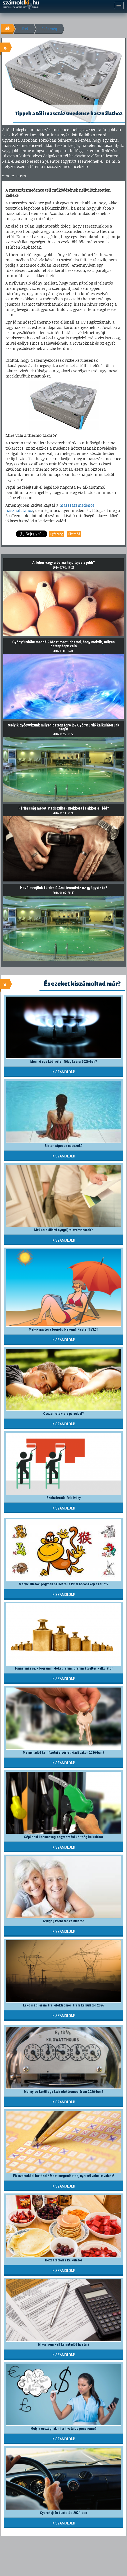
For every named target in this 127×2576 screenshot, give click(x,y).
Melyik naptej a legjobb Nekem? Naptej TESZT (63, 1329)
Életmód (74, 533)
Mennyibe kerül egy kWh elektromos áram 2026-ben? (63, 2092)
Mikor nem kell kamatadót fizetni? (63, 2344)
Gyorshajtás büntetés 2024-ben (63, 2513)
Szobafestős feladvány (64, 1498)
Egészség (49, 29)
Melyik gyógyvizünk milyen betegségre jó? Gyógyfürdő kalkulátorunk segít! (63, 727)
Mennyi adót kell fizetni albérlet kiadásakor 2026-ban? (63, 1752)
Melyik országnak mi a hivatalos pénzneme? (63, 2428)
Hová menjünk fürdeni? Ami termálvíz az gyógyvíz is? (63, 887)
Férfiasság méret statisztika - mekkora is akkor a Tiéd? (63, 808)
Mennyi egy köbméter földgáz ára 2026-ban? (63, 1061)
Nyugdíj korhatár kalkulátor (63, 1921)
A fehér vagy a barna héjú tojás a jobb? (63, 562)
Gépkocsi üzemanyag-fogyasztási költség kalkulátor (63, 1837)
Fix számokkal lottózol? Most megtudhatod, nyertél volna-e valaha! (63, 2176)
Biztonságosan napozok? (63, 1146)
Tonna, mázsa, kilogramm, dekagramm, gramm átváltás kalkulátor (63, 1668)
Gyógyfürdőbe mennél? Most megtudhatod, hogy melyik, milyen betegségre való (63, 644)
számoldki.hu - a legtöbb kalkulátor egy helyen (21, 5)
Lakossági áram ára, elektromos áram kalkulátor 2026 (63, 2005)
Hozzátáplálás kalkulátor (63, 2260)
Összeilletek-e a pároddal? (63, 1414)
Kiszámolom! (63, 1072)
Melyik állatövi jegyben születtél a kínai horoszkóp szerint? (63, 1584)
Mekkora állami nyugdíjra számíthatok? (63, 1230)
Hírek (24, 29)
